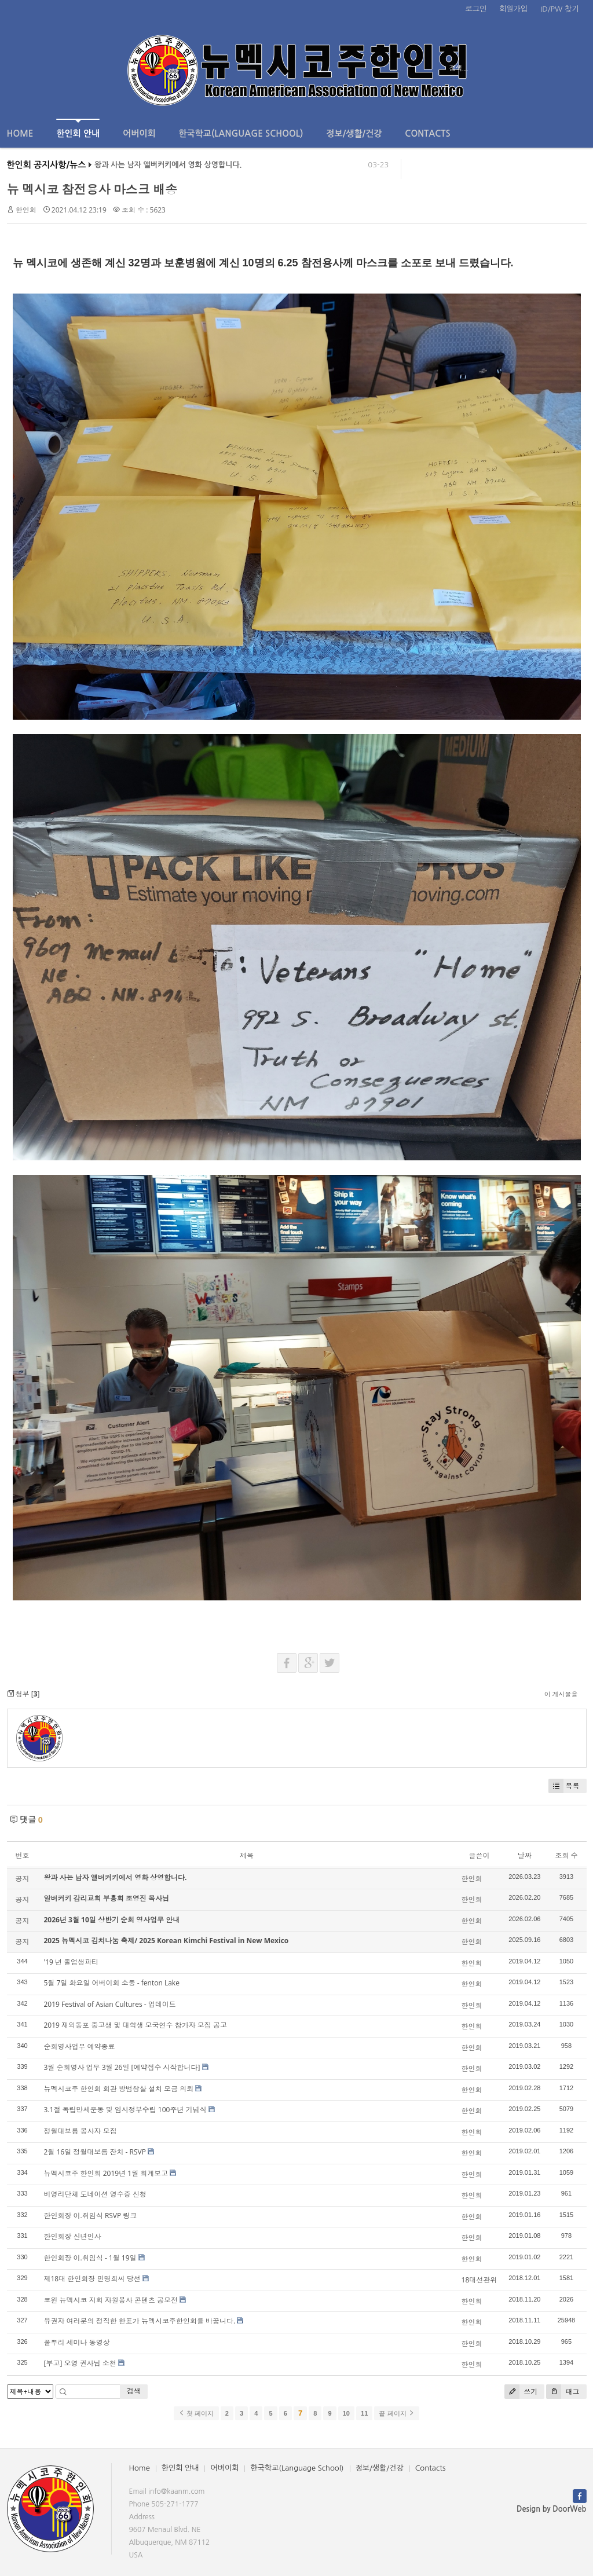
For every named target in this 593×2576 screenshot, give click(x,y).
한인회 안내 (78, 128)
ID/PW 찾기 (559, 9)
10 (346, 2413)
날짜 (525, 1855)
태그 (562, 2391)
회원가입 (513, 9)
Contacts (427, 133)
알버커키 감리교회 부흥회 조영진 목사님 (106, 1898)
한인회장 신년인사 (72, 2236)
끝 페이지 (396, 2413)
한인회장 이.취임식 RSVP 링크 (90, 2215)
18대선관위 (479, 2280)
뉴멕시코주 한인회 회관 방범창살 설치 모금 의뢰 (119, 2089)
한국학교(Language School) (241, 133)
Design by (551, 2509)
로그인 (476, 9)
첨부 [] (23, 1694)
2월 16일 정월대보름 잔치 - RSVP (95, 2152)
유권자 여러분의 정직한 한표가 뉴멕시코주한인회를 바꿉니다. (140, 2321)
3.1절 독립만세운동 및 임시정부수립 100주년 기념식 (125, 2110)
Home (20, 133)
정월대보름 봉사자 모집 (80, 2131)
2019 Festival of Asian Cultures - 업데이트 (110, 2004)
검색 (134, 2391)
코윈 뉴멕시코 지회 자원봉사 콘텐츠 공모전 (111, 2300)
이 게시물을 (561, 1694)
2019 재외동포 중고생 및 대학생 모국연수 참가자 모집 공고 (135, 2025)
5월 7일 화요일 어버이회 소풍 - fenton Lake (112, 1983)
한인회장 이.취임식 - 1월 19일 (90, 2258)
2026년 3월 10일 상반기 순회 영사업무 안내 (112, 1920)
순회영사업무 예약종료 (79, 2046)
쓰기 (520, 2391)
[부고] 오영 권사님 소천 (80, 2363)
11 (364, 2413)
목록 (564, 1786)
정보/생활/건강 (354, 133)
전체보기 (40, 68)
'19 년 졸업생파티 (71, 1962)
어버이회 (139, 133)
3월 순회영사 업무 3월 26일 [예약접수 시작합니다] (122, 2067)
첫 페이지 (196, 2413)
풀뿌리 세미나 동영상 (77, 2342)
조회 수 (566, 1855)
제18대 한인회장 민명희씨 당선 (92, 2279)
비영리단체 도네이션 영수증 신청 (95, 2194)
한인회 (26, 210)
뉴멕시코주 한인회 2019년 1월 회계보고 (106, 2173)
